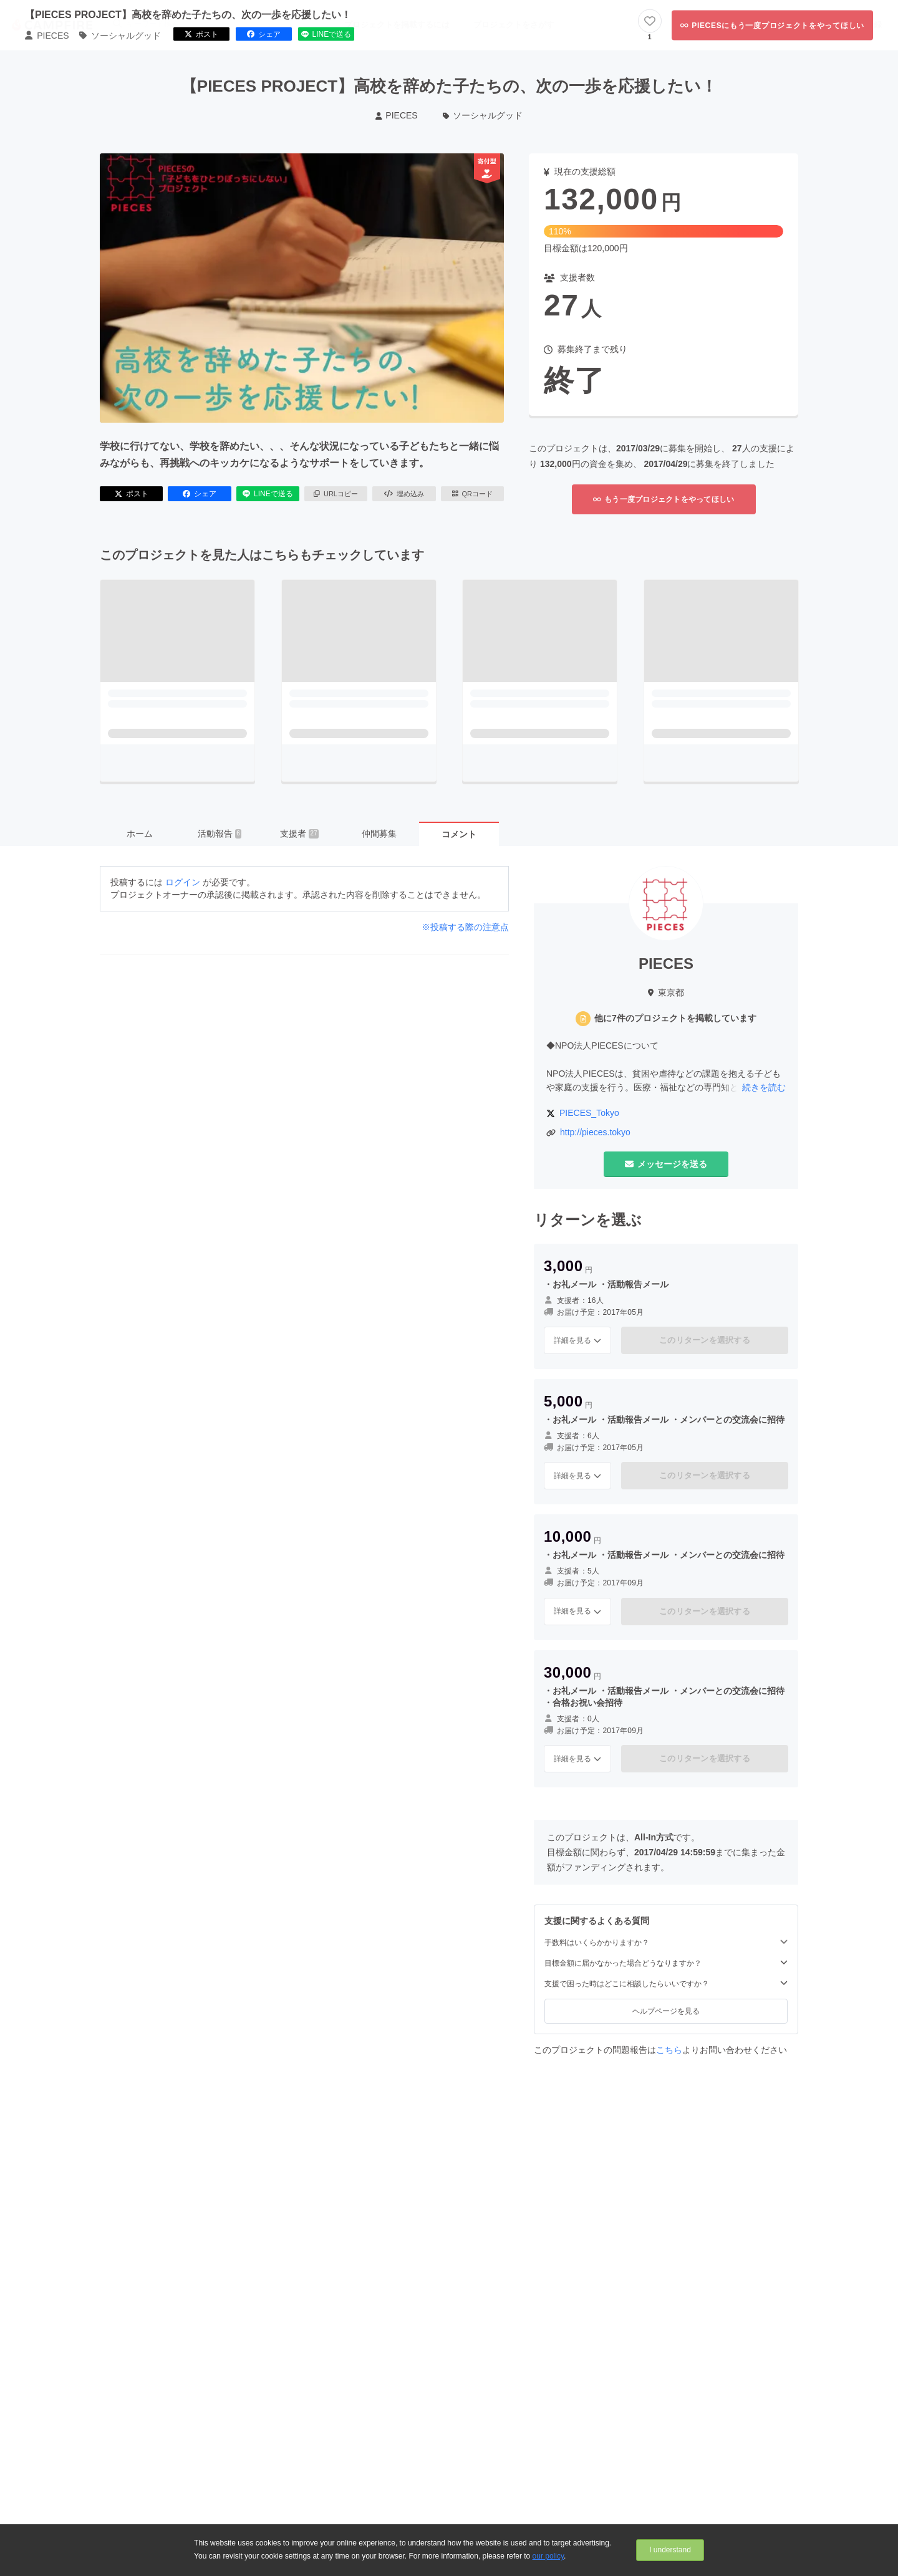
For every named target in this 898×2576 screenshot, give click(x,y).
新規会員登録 (857, 24)
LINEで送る (268, 493)
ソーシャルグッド (483, 115)
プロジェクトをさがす (513, 24)
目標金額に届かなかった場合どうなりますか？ (666, 1963)
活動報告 (219, 834)
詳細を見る (577, 1340)
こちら (669, 2050)
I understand (670, 2549)
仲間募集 (379, 834)
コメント (459, 834)
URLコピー (336, 493)
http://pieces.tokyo (595, 1132)
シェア (199, 493)
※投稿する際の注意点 (465, 927)
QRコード (472, 493)
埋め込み (404, 493)
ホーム (140, 834)
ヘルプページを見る (666, 2011)
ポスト (131, 493)
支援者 (299, 834)
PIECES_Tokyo (589, 1113)
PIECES (396, 115)
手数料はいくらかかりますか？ (666, 1942)
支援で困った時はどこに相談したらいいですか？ (666, 1983)
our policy (548, 2556)
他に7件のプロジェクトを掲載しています (675, 1018)
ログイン (804, 24)
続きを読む (764, 1087)
